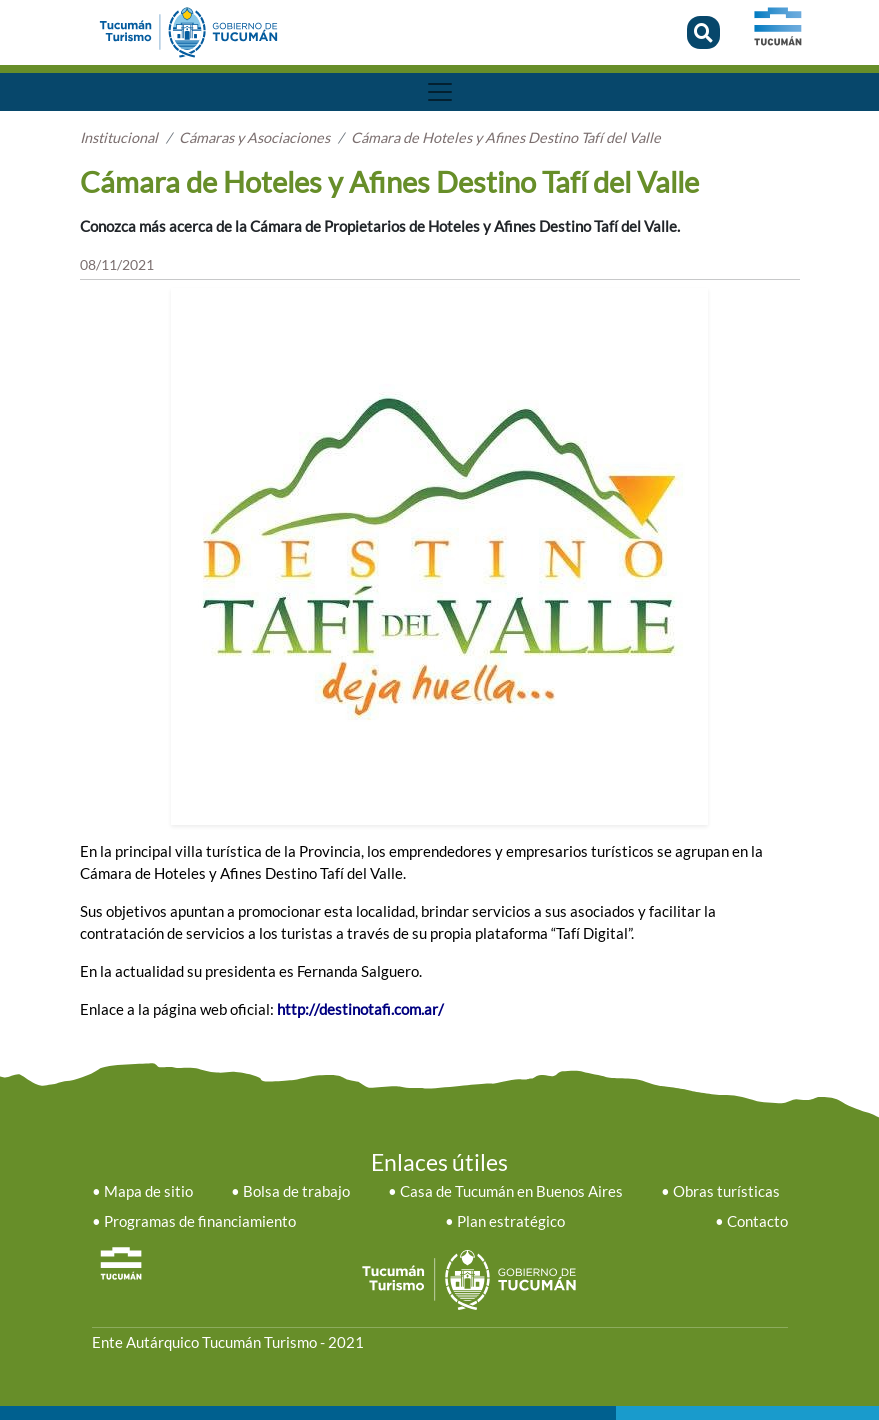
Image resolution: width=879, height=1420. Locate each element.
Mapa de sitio (148, 1191)
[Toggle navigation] (440, 92)
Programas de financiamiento (200, 1221)
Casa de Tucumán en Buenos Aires (511, 1191)
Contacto (757, 1221)
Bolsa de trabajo (296, 1191)
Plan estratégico (511, 1221)
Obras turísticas (726, 1191)
